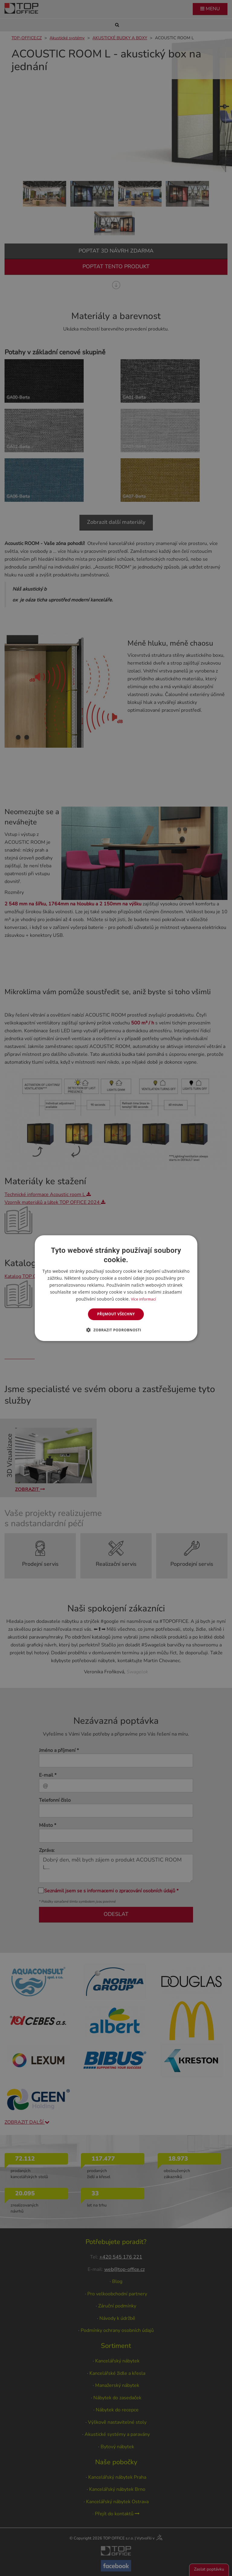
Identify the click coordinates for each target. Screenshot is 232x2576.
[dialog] (116, 1288)
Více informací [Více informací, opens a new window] (143, 1299)
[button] (116, 1329)
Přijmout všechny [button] (116, 1314)
